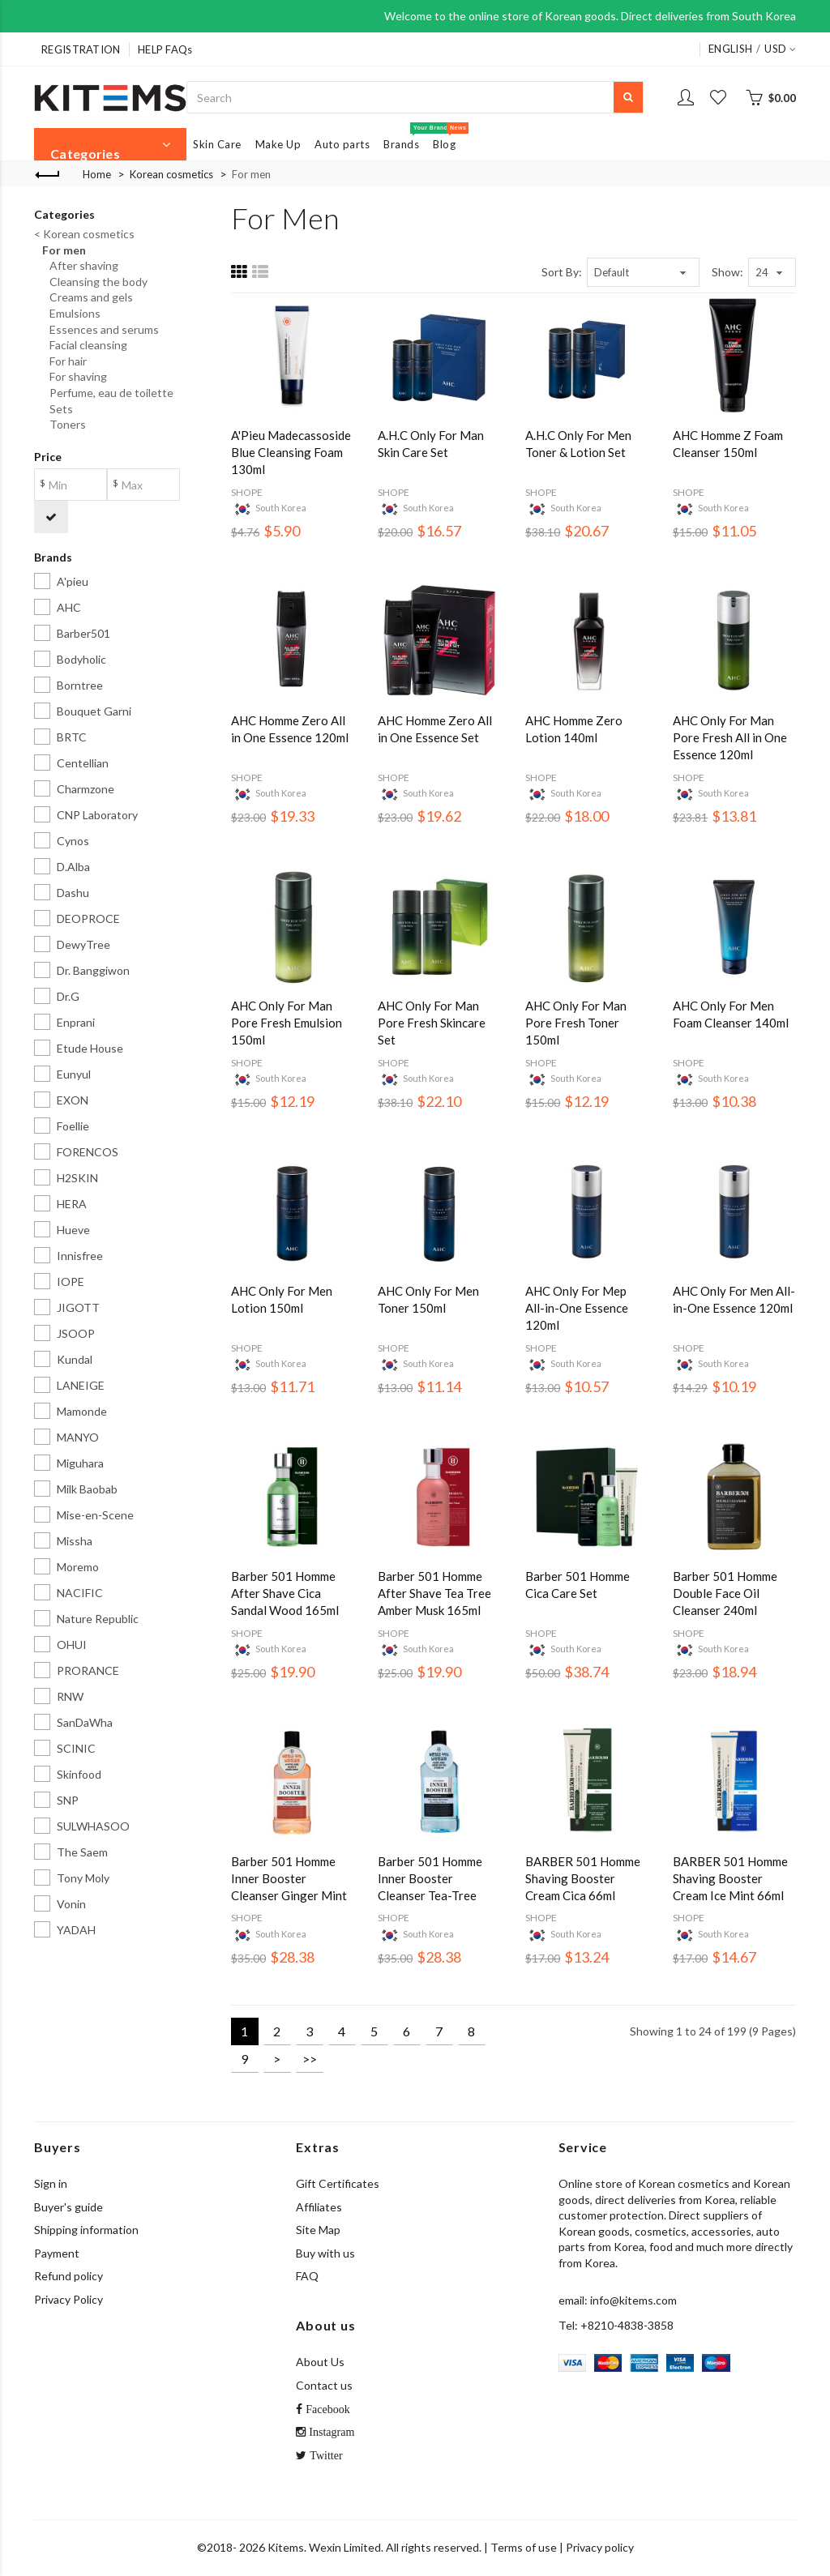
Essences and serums (100, 329)
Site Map (318, 2229)
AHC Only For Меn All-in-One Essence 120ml (734, 1299)
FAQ (307, 2276)
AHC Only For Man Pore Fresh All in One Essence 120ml (730, 737)
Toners (64, 424)
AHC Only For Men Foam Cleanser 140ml (731, 1014)
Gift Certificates (337, 2183)
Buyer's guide (68, 2207)
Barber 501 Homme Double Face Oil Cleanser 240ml (725, 1593)
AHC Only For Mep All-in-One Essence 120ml (576, 1308)
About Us (320, 2362)
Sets (57, 409)
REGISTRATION (81, 49)
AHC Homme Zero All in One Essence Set (435, 729)
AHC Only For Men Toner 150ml (428, 1299)
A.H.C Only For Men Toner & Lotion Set (578, 443)
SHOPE (247, 492)
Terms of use (523, 2547)
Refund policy (68, 2276)
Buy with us (325, 2253)
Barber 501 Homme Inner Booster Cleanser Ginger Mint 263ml (289, 1879)
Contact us (324, 2385)
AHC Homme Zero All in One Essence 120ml (290, 729)
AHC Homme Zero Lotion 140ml (573, 729)
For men (251, 174)
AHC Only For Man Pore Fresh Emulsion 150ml (286, 1022)
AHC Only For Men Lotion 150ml (281, 1299)
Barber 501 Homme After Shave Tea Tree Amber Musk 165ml (434, 1593)
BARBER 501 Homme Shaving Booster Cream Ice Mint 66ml (730, 1878)
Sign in (50, 2183)
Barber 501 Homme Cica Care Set (577, 1584)
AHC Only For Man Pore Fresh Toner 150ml (576, 1022)
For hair (64, 361)
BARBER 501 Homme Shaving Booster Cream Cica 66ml (582, 1878)
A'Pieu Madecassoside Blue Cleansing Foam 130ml (291, 452)
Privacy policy (600, 2547)
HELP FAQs (165, 49)
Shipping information (86, 2229)
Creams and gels (87, 297)
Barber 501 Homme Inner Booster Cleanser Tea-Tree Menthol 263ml (430, 1879)
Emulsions (71, 313)
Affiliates (319, 2207)
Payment (56, 2253)
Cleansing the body (95, 281)
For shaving (74, 376)
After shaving (80, 265)
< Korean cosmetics (84, 234)
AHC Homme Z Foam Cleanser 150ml (728, 443)
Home (97, 174)
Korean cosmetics (171, 174)
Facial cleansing (84, 345)
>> (309, 2058)
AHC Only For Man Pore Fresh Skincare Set (432, 1022)
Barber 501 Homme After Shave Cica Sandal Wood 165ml (285, 1593)
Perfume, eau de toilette (107, 392)
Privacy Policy (68, 2299)
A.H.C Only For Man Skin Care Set (431, 443)
